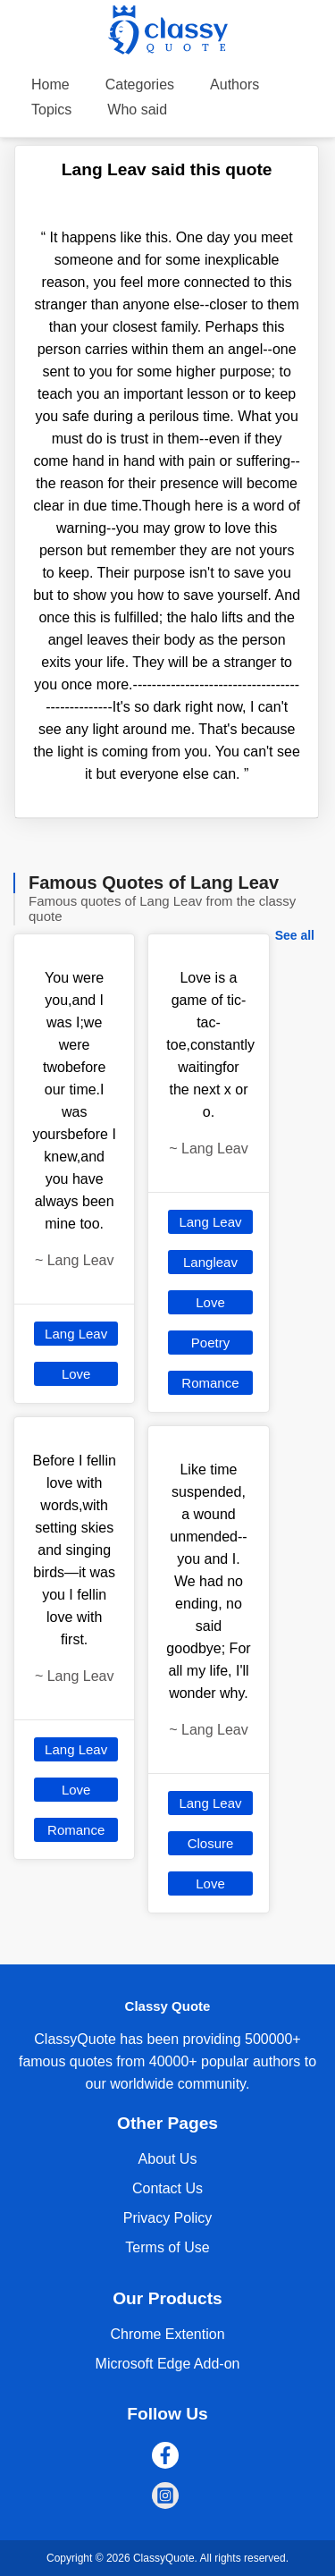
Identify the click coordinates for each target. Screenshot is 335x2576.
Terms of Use (167, 2247)
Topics (51, 109)
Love (76, 1373)
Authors (234, 84)
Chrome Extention (167, 2334)
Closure (211, 1843)
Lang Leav (76, 1333)
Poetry (210, 1342)
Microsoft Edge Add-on (168, 2363)
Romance (76, 1829)
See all (294, 935)
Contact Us (167, 2188)
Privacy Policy (168, 2217)
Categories (139, 84)
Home (50, 84)
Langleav (210, 1262)
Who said (137, 109)
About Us (167, 2158)
